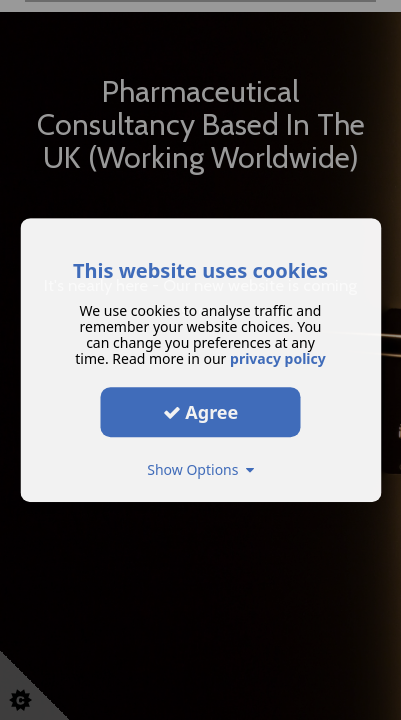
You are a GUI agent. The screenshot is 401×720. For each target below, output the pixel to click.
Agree (201, 412)
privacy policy (278, 358)
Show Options (200, 469)
